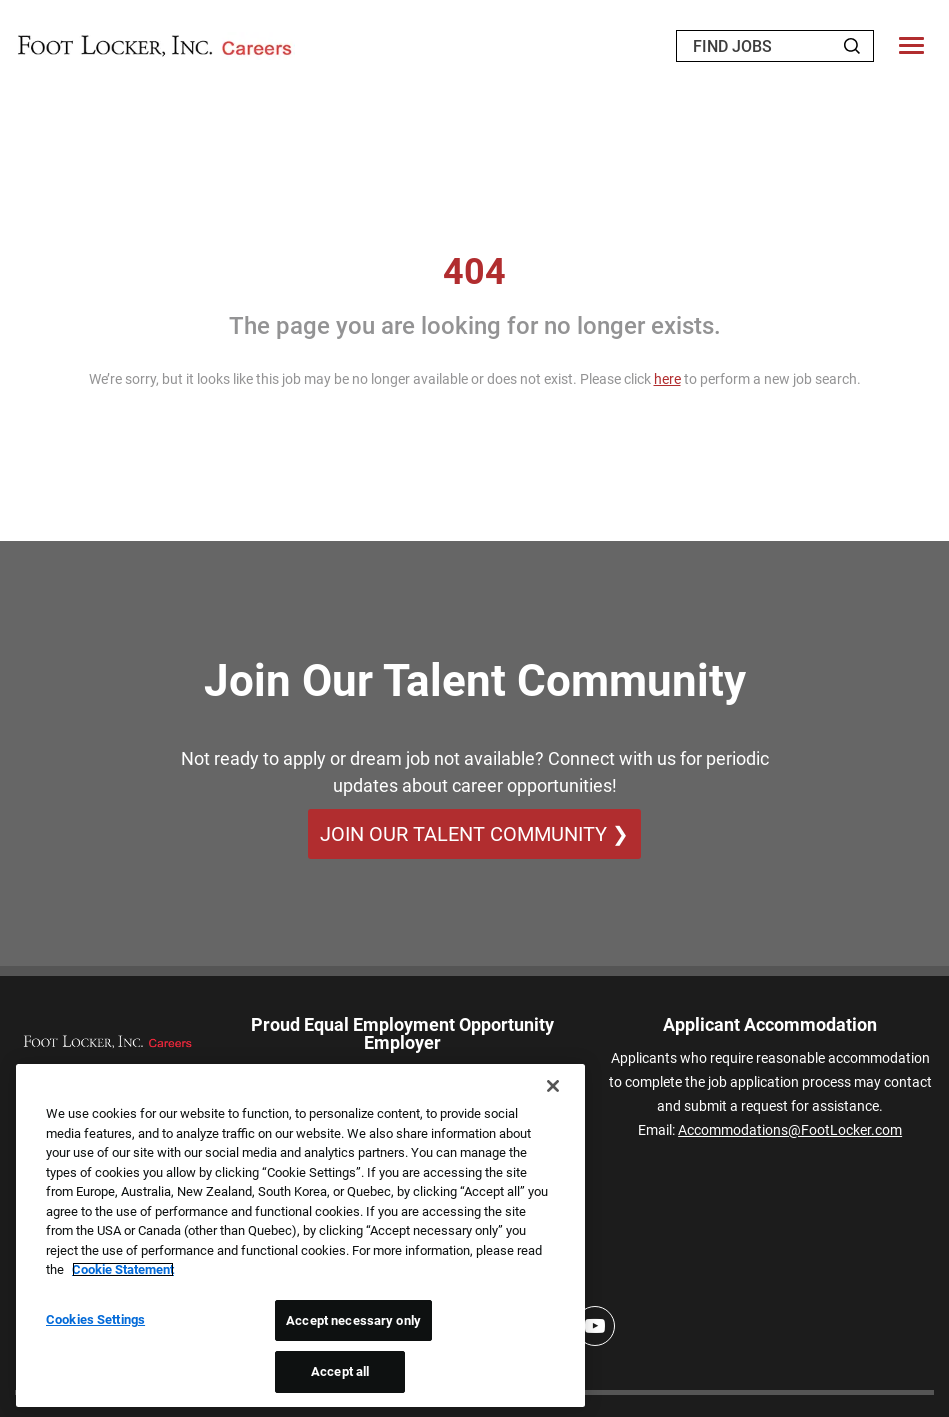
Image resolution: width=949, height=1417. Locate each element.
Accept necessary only (353, 1320)
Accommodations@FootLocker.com (790, 1130)
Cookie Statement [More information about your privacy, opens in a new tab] (123, 1269)
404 (474, 272)
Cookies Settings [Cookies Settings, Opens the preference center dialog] (95, 1319)
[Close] (553, 1086)
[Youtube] (595, 1326)
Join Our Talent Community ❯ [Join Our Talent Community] (474, 834)
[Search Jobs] (852, 46)
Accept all (340, 1371)
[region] (300, 1235)
